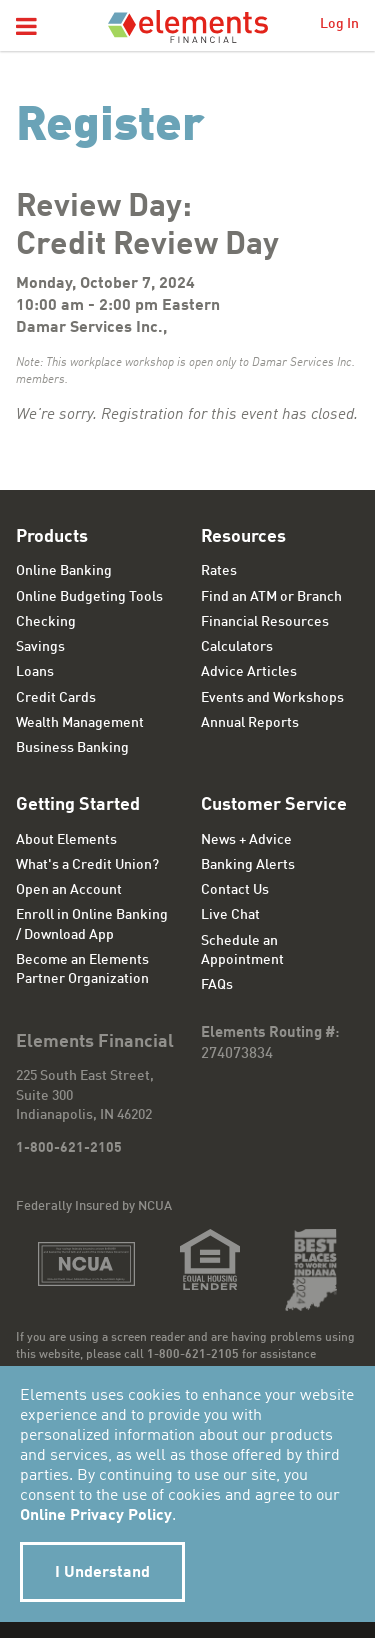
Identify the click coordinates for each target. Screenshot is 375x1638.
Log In (339, 24)
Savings (40, 647)
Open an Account (69, 890)
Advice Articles (249, 672)
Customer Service (274, 805)
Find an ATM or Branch (271, 597)
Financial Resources (265, 622)
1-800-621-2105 (69, 1148)
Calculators (237, 647)
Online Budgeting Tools (89, 597)
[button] (26, 28)
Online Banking (64, 571)
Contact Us (235, 890)
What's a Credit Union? (87, 865)
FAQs (217, 985)
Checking (46, 622)
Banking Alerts (248, 865)
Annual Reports (250, 723)
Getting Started (78, 805)
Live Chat (230, 915)
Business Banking (72, 748)
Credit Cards (56, 698)
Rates (219, 571)
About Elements (66, 840)
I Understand (102, 1573)
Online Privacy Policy (96, 1516)
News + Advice (246, 840)
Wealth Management (80, 723)
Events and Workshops (272, 698)
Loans (35, 672)
